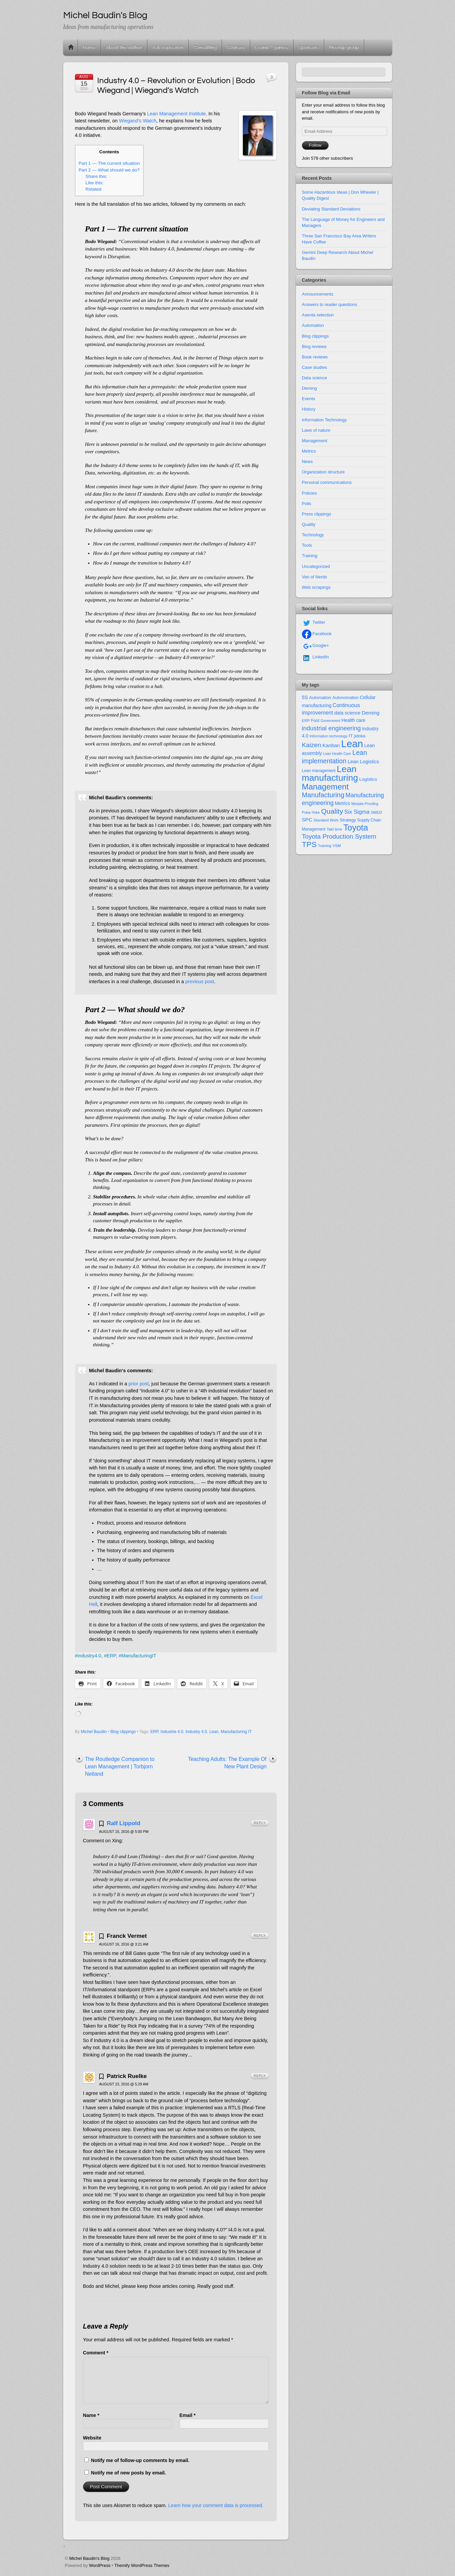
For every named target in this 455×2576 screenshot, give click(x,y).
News (307, 461)
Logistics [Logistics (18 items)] (368, 779)
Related (93, 189)
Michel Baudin (94, 1731)
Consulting (205, 47)
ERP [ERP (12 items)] (306, 721)
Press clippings (316, 513)
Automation (313, 325)
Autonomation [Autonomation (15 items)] (345, 697)
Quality (308, 524)
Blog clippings (123, 1731)
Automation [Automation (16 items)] (320, 697)
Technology (313, 534)
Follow (315, 145)
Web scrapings (316, 587)
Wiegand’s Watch (137, 120)
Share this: (96, 176)
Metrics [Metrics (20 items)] (342, 803)
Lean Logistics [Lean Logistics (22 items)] (363, 761)
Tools (307, 545)
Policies (309, 493)
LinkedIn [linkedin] (315, 656)
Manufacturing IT (236, 1731)
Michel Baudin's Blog (89, 2558)
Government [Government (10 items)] (330, 721)
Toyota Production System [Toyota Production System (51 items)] (339, 836)
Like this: (94, 182)
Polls (306, 503)
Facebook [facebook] (317, 633)
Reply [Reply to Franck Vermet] (260, 1935)
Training (309, 555)
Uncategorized (316, 566)
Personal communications (327, 482)
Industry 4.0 (196, 1731)
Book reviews (315, 356)
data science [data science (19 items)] (347, 713)
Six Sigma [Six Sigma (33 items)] (357, 812)
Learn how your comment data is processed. (215, 2505)
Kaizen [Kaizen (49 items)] (311, 744)
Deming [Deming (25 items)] (371, 713)
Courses (236, 47)
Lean (213, 1731)
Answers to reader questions (329, 304)
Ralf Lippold (123, 1823)
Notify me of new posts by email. (128, 2472)
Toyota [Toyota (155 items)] (355, 827)
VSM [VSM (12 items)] (337, 846)
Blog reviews (314, 346)
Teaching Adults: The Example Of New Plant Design (227, 1762)
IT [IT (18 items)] (351, 735)
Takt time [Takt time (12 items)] (334, 829)
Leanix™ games (271, 47)
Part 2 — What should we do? (109, 169)
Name (91, 2415)
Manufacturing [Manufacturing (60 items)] (323, 795)
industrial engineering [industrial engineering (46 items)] (331, 728)
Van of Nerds (314, 576)
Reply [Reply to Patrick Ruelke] (260, 2076)
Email (188, 2415)
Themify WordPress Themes (141, 2565)
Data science (314, 377)
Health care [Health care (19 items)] (353, 720)
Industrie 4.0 (172, 1731)
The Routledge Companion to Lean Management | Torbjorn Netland (120, 1766)
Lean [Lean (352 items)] (352, 743)
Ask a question (167, 47)
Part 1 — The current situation (109, 163)
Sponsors (309, 47)
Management (315, 440)
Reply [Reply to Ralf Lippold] (260, 1823)
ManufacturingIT (138, 1655)
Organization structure (323, 471)
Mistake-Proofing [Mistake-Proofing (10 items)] (364, 804)
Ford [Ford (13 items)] (315, 720)
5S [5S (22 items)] (305, 697)
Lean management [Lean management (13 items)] (319, 770)
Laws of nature (316, 430)
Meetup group (344, 47)
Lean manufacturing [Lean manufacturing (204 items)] (330, 773)
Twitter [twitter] (314, 622)
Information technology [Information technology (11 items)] (328, 736)
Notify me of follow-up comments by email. (140, 2460)
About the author (124, 47)
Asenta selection (318, 314)
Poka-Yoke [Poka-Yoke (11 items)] (311, 812)
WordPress (100, 2565)
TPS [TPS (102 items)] (309, 844)
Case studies (314, 367)
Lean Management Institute (176, 113)
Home (71, 47)
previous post (199, 981)
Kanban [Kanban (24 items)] (331, 745)
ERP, (112, 1655)
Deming (309, 388)
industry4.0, (90, 1655)
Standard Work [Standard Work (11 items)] (325, 820)
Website (92, 2437)
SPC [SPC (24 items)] (307, 819)
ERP (154, 1731)
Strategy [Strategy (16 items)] (348, 819)
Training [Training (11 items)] (324, 846)
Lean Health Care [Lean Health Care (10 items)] (337, 754)
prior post (138, 1383)
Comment (96, 2352)
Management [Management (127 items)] (325, 786)
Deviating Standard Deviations (331, 209)
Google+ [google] (315, 645)
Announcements (318, 294)
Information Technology (324, 419)
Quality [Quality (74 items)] (332, 811)
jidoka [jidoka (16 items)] (360, 735)
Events (308, 398)
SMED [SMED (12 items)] (376, 812)
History (308, 409)
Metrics (309, 451)
